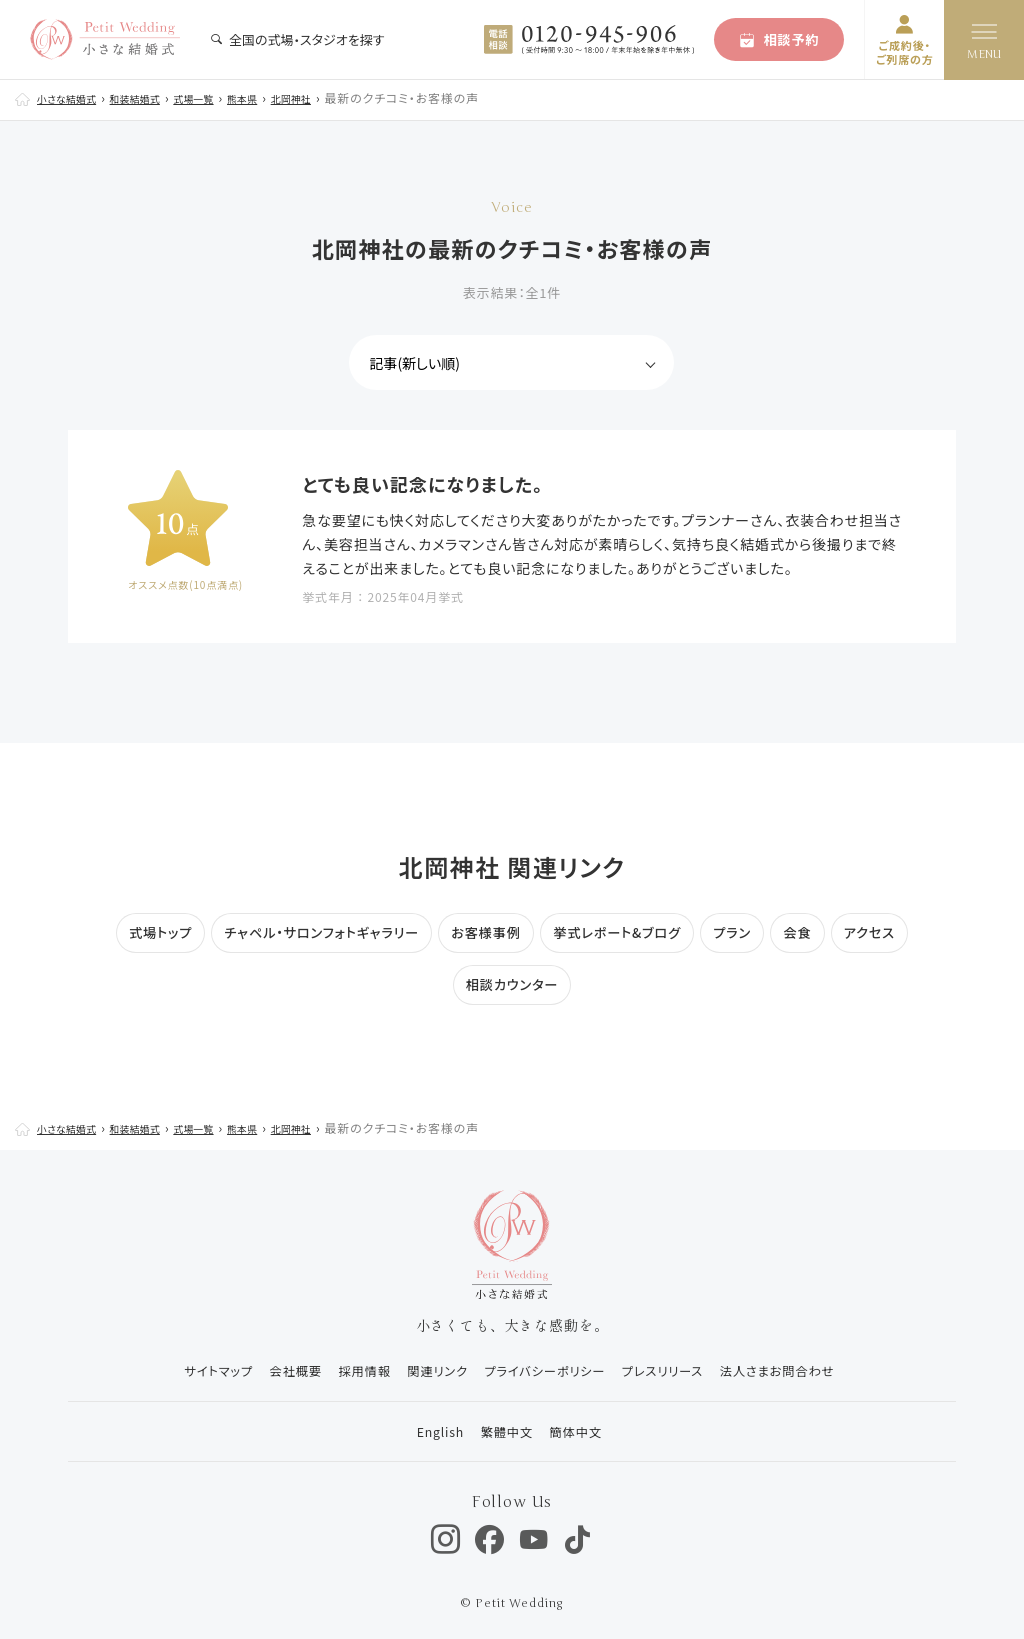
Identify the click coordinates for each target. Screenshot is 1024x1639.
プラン (745, 932)
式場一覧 (229, 97)
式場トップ (140, 932)
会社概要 (264, 1369)
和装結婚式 (158, 97)
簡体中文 (578, 1425)
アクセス (890, 932)
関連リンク (426, 1369)
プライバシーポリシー (546, 1369)
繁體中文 (499, 1425)
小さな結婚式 (75, 97)
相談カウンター (512, 984)
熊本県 (287, 97)
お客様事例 (485, 932)
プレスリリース (676, 1369)
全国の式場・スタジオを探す (297, 39)
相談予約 (779, 39)
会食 (814, 932)
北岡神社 (345, 97)
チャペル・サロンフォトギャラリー (311, 932)
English (423, 1425)
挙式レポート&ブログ (623, 932)
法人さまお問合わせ (803, 1369)
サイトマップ (176, 1369)
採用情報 (342, 1369)
